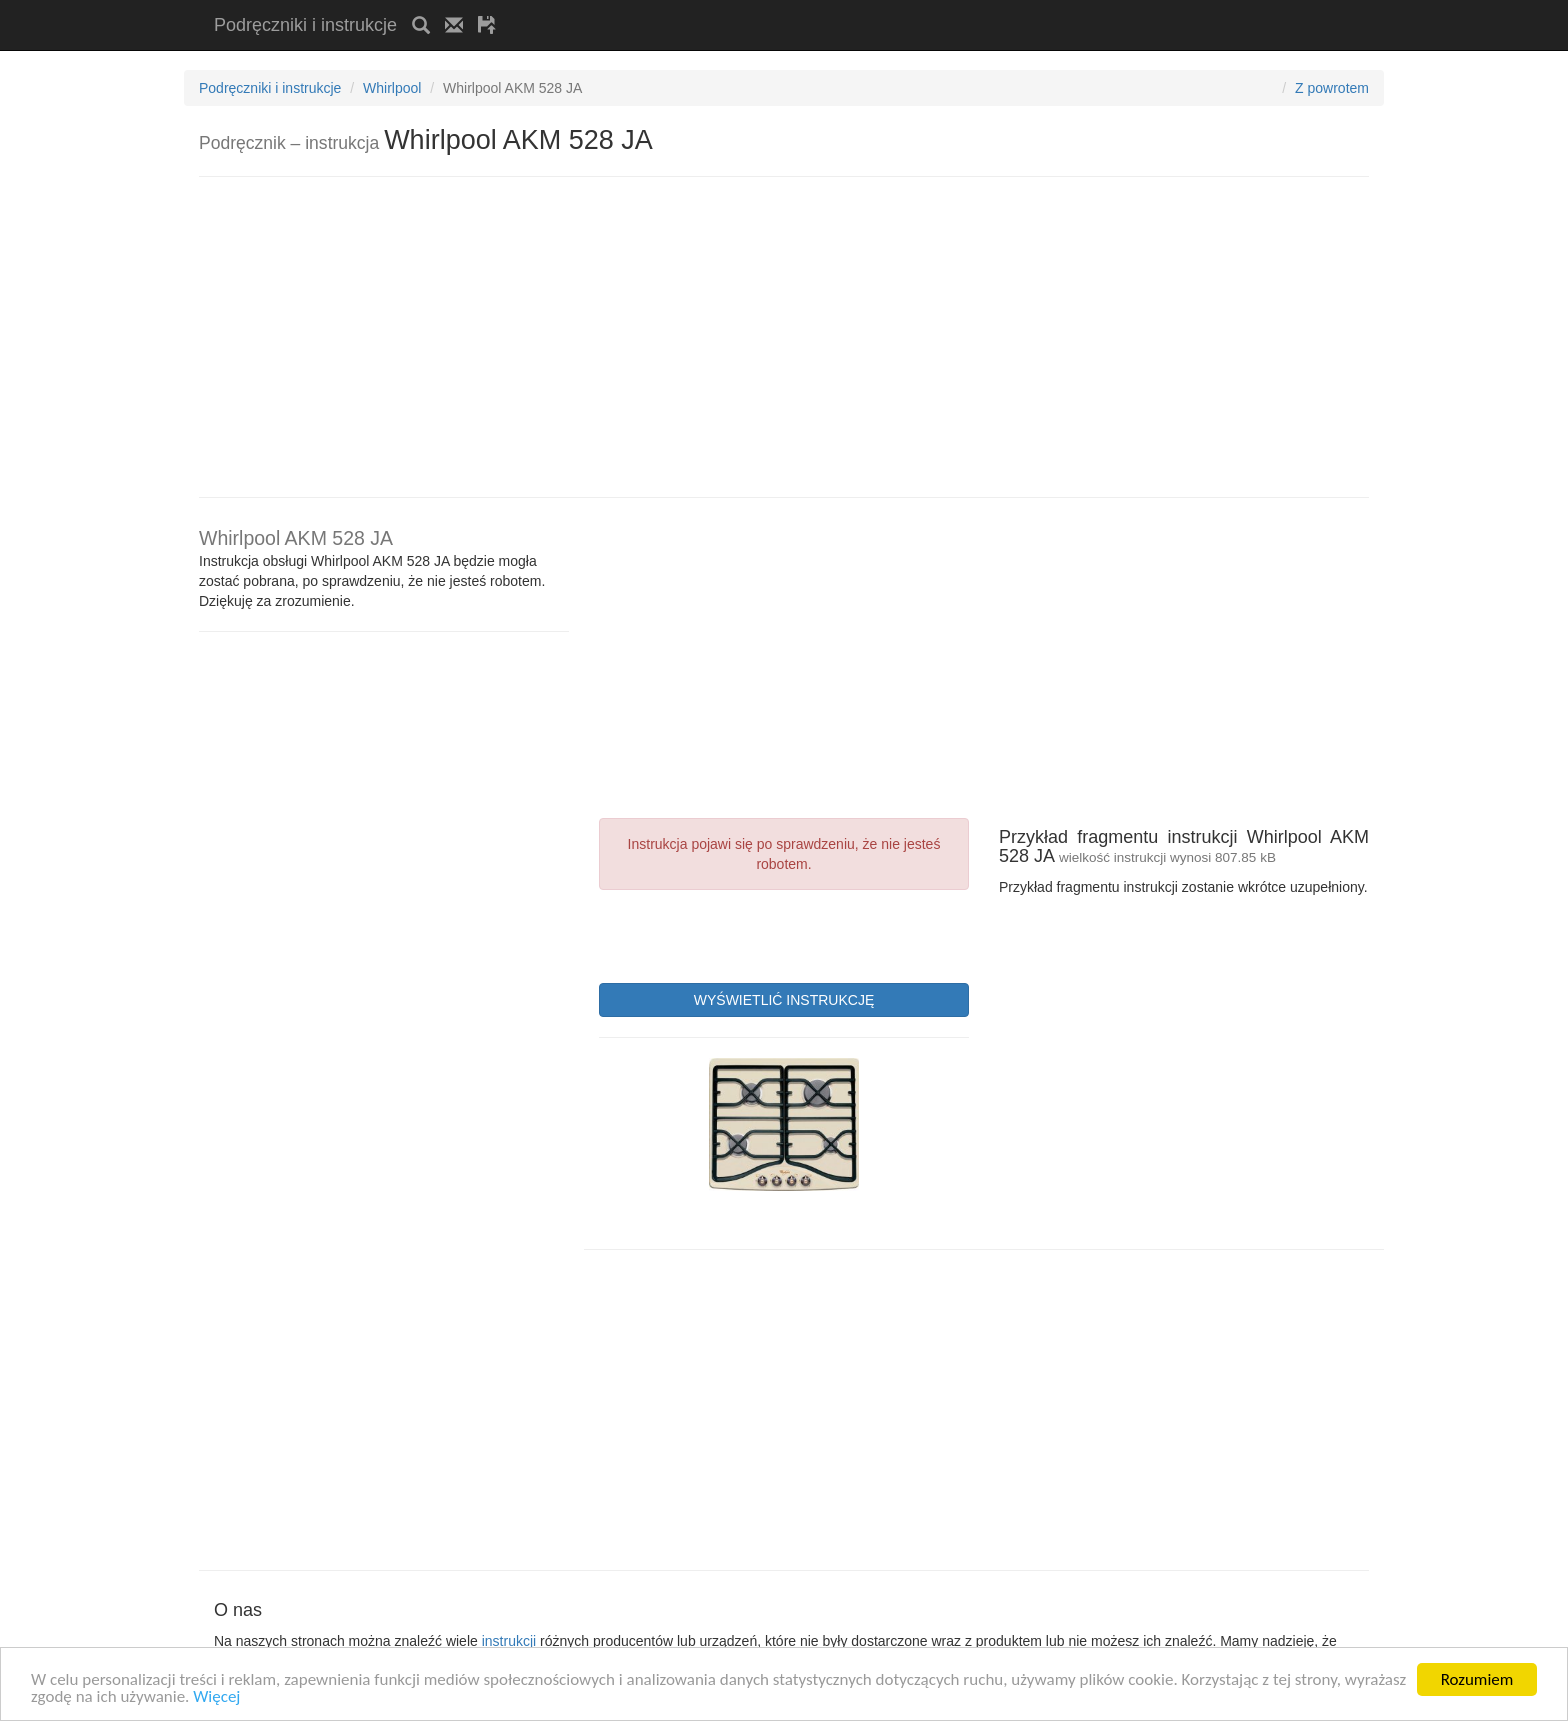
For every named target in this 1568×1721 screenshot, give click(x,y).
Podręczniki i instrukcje (305, 25)
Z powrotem (1332, 88)
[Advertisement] (745, 7)
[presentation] (751, 934)
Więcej (216, 1697)
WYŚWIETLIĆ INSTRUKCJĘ (784, 1000)
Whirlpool (392, 88)
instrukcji (509, 1641)
